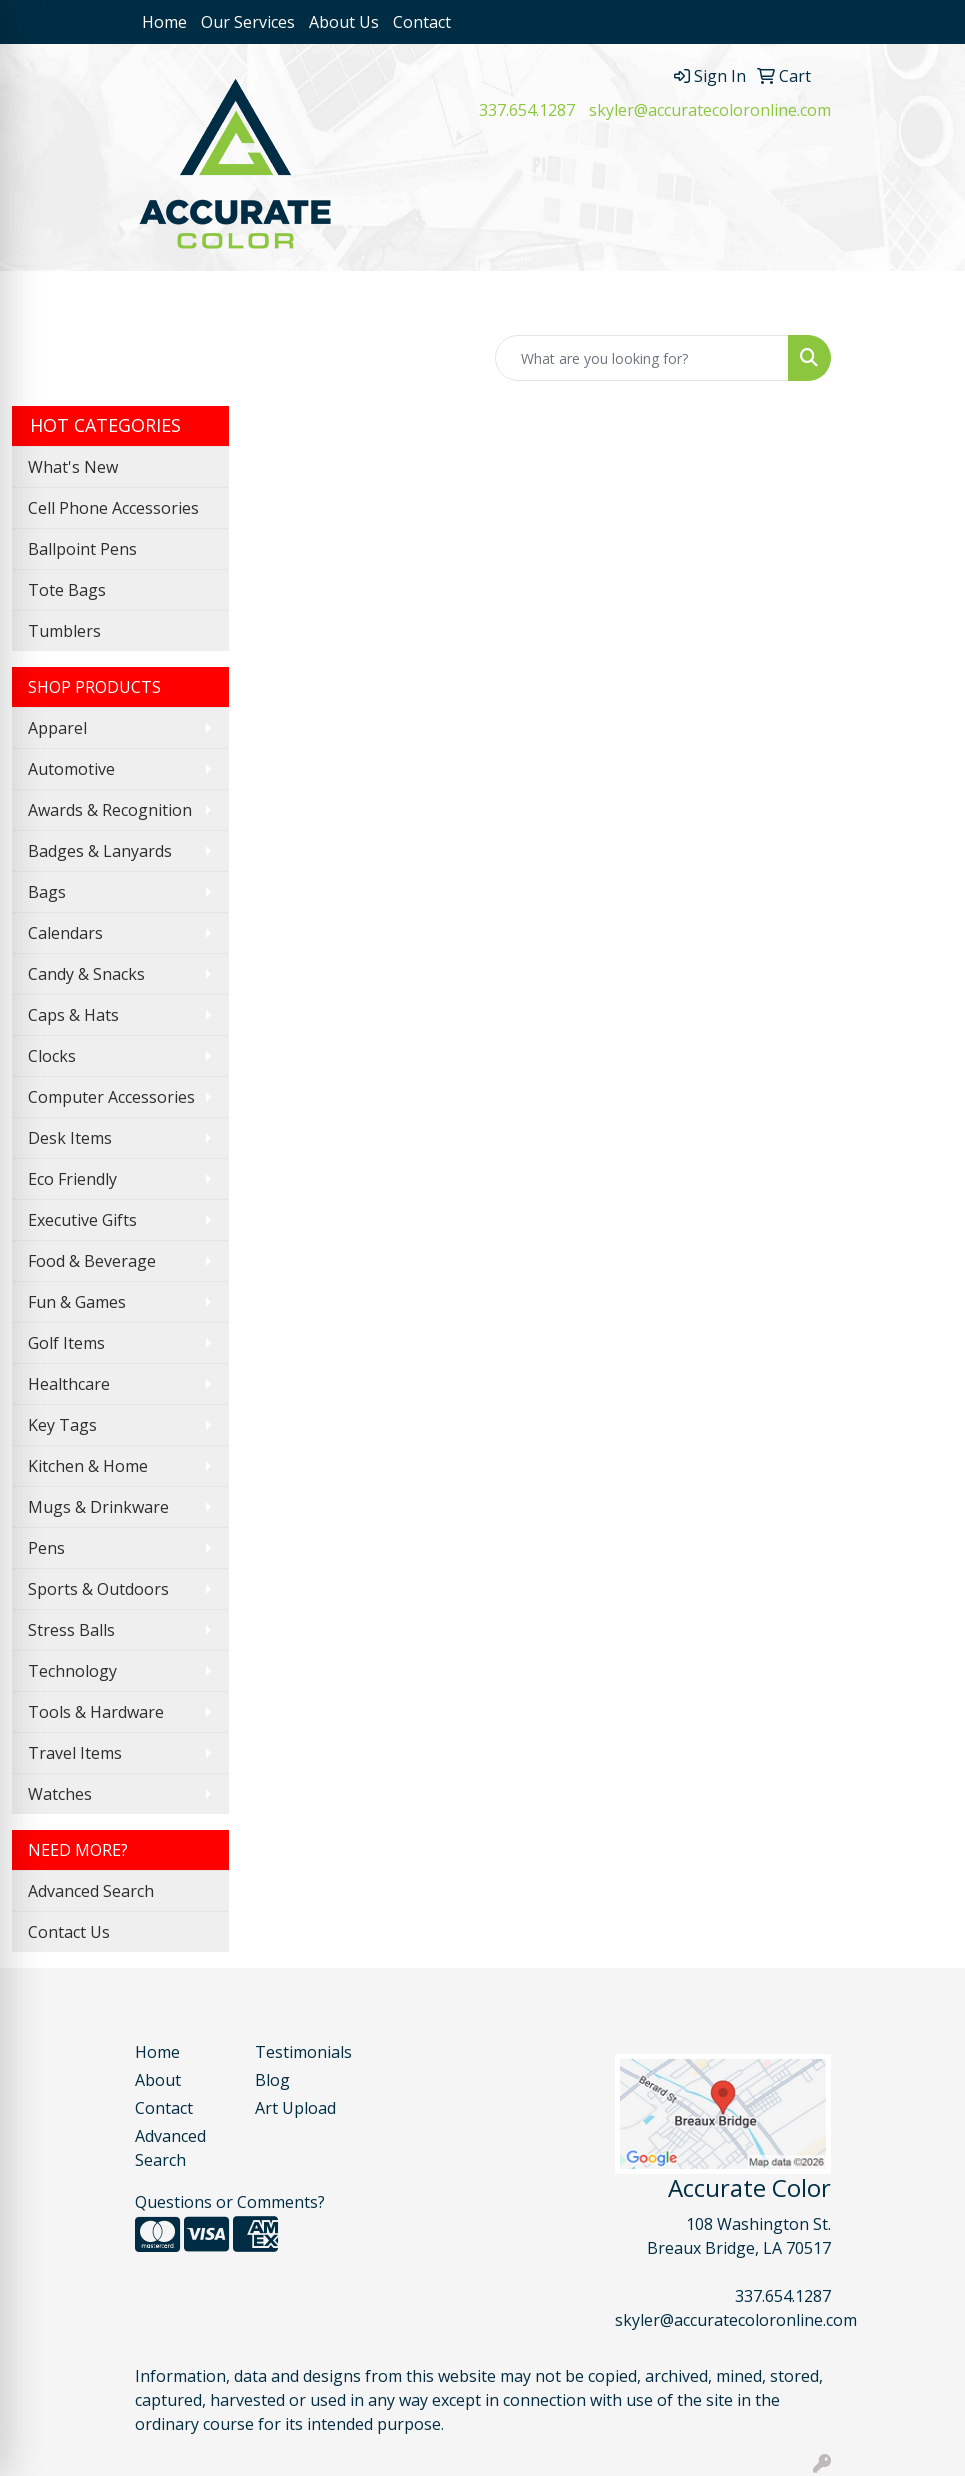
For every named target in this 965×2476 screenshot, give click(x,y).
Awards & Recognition (110, 810)
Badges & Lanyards (100, 851)
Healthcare (69, 1384)
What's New (73, 467)
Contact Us (69, 1932)
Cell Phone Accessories (113, 508)
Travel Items (75, 1753)
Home (164, 22)
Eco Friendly (72, 1179)
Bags (47, 892)
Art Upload (295, 2108)
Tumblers (64, 631)
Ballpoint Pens (82, 549)
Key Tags (62, 1425)
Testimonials (303, 2052)
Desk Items (70, 1138)
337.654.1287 (527, 110)
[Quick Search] (642, 358)
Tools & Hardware (96, 1712)
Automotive (71, 769)
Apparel (57, 728)
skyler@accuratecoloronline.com (710, 110)
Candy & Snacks (86, 974)
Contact (422, 22)
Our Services (248, 22)
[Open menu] (925, 301)
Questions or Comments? (230, 2202)
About (158, 2080)
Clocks (52, 1056)
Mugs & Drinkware (98, 1507)
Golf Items (66, 1343)
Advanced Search (91, 1891)
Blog (272, 2080)
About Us (344, 22)
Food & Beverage (92, 1261)
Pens (46, 1548)
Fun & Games (77, 1302)
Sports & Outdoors (98, 1589)
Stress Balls (71, 1630)
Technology (72, 1671)
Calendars (65, 933)
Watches (60, 1794)
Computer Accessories (111, 1097)
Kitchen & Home (88, 1466)
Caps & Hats (73, 1015)
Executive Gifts (82, 1220)
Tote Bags (67, 590)
